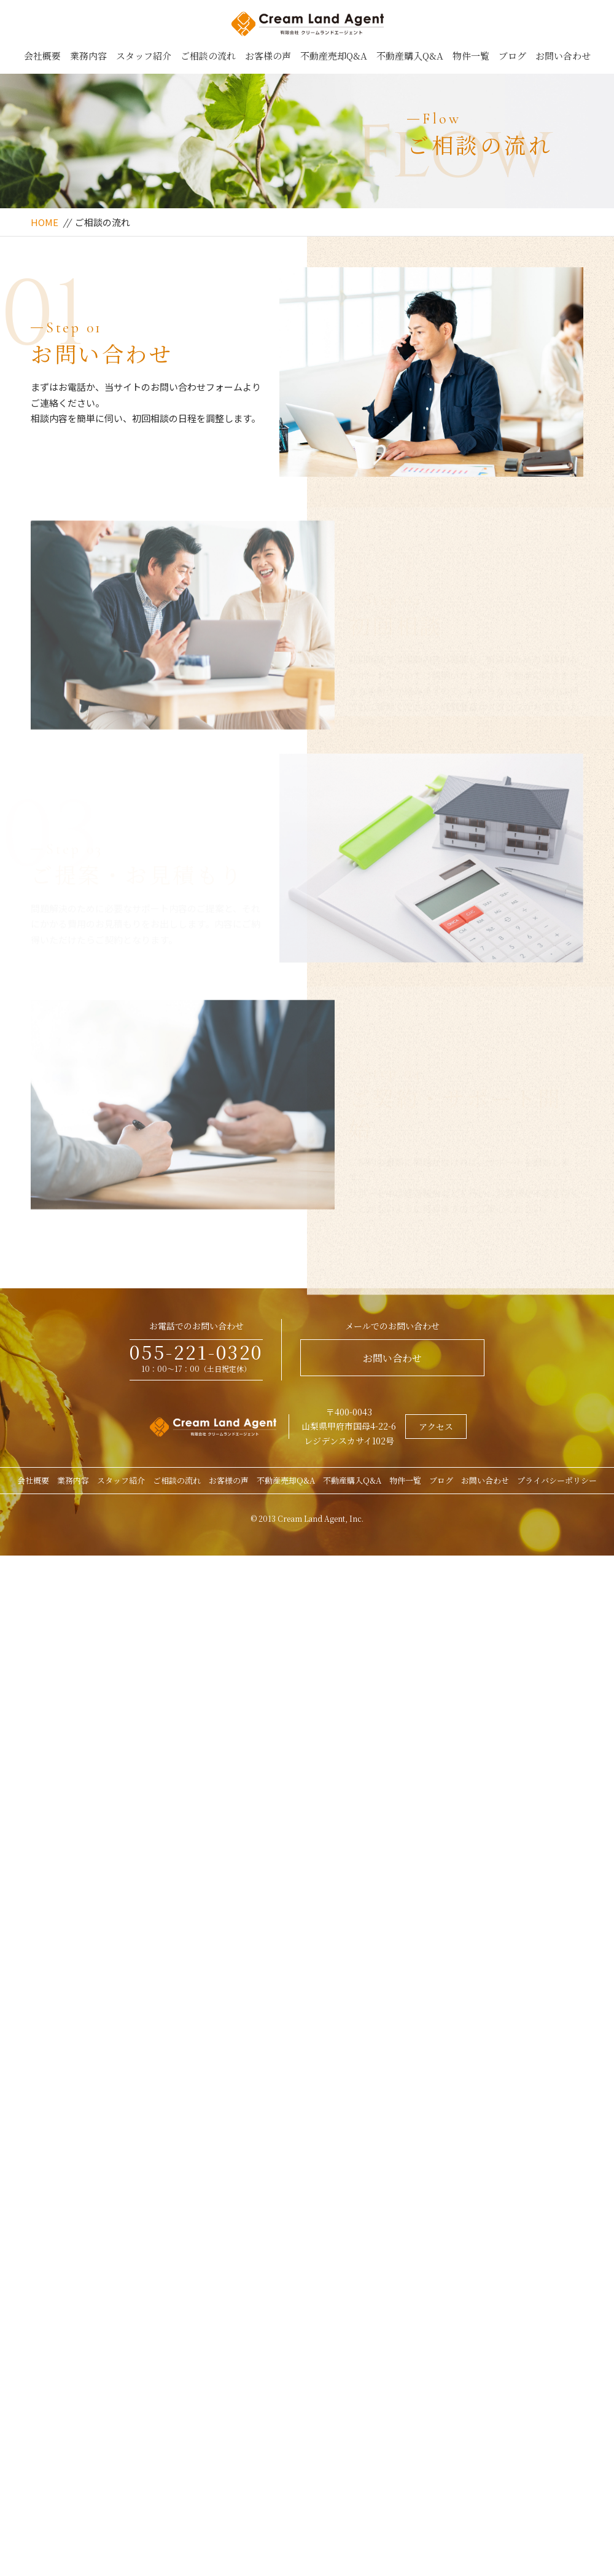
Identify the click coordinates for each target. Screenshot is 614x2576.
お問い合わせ (563, 55)
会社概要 (42, 55)
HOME (44, 222)
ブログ (512, 55)
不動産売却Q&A (333, 55)
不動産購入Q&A (409, 55)
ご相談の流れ (208, 55)
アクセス (436, 1426)
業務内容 (88, 55)
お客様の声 (268, 55)
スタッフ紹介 (143, 55)
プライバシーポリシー (557, 1480)
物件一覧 (471, 55)
